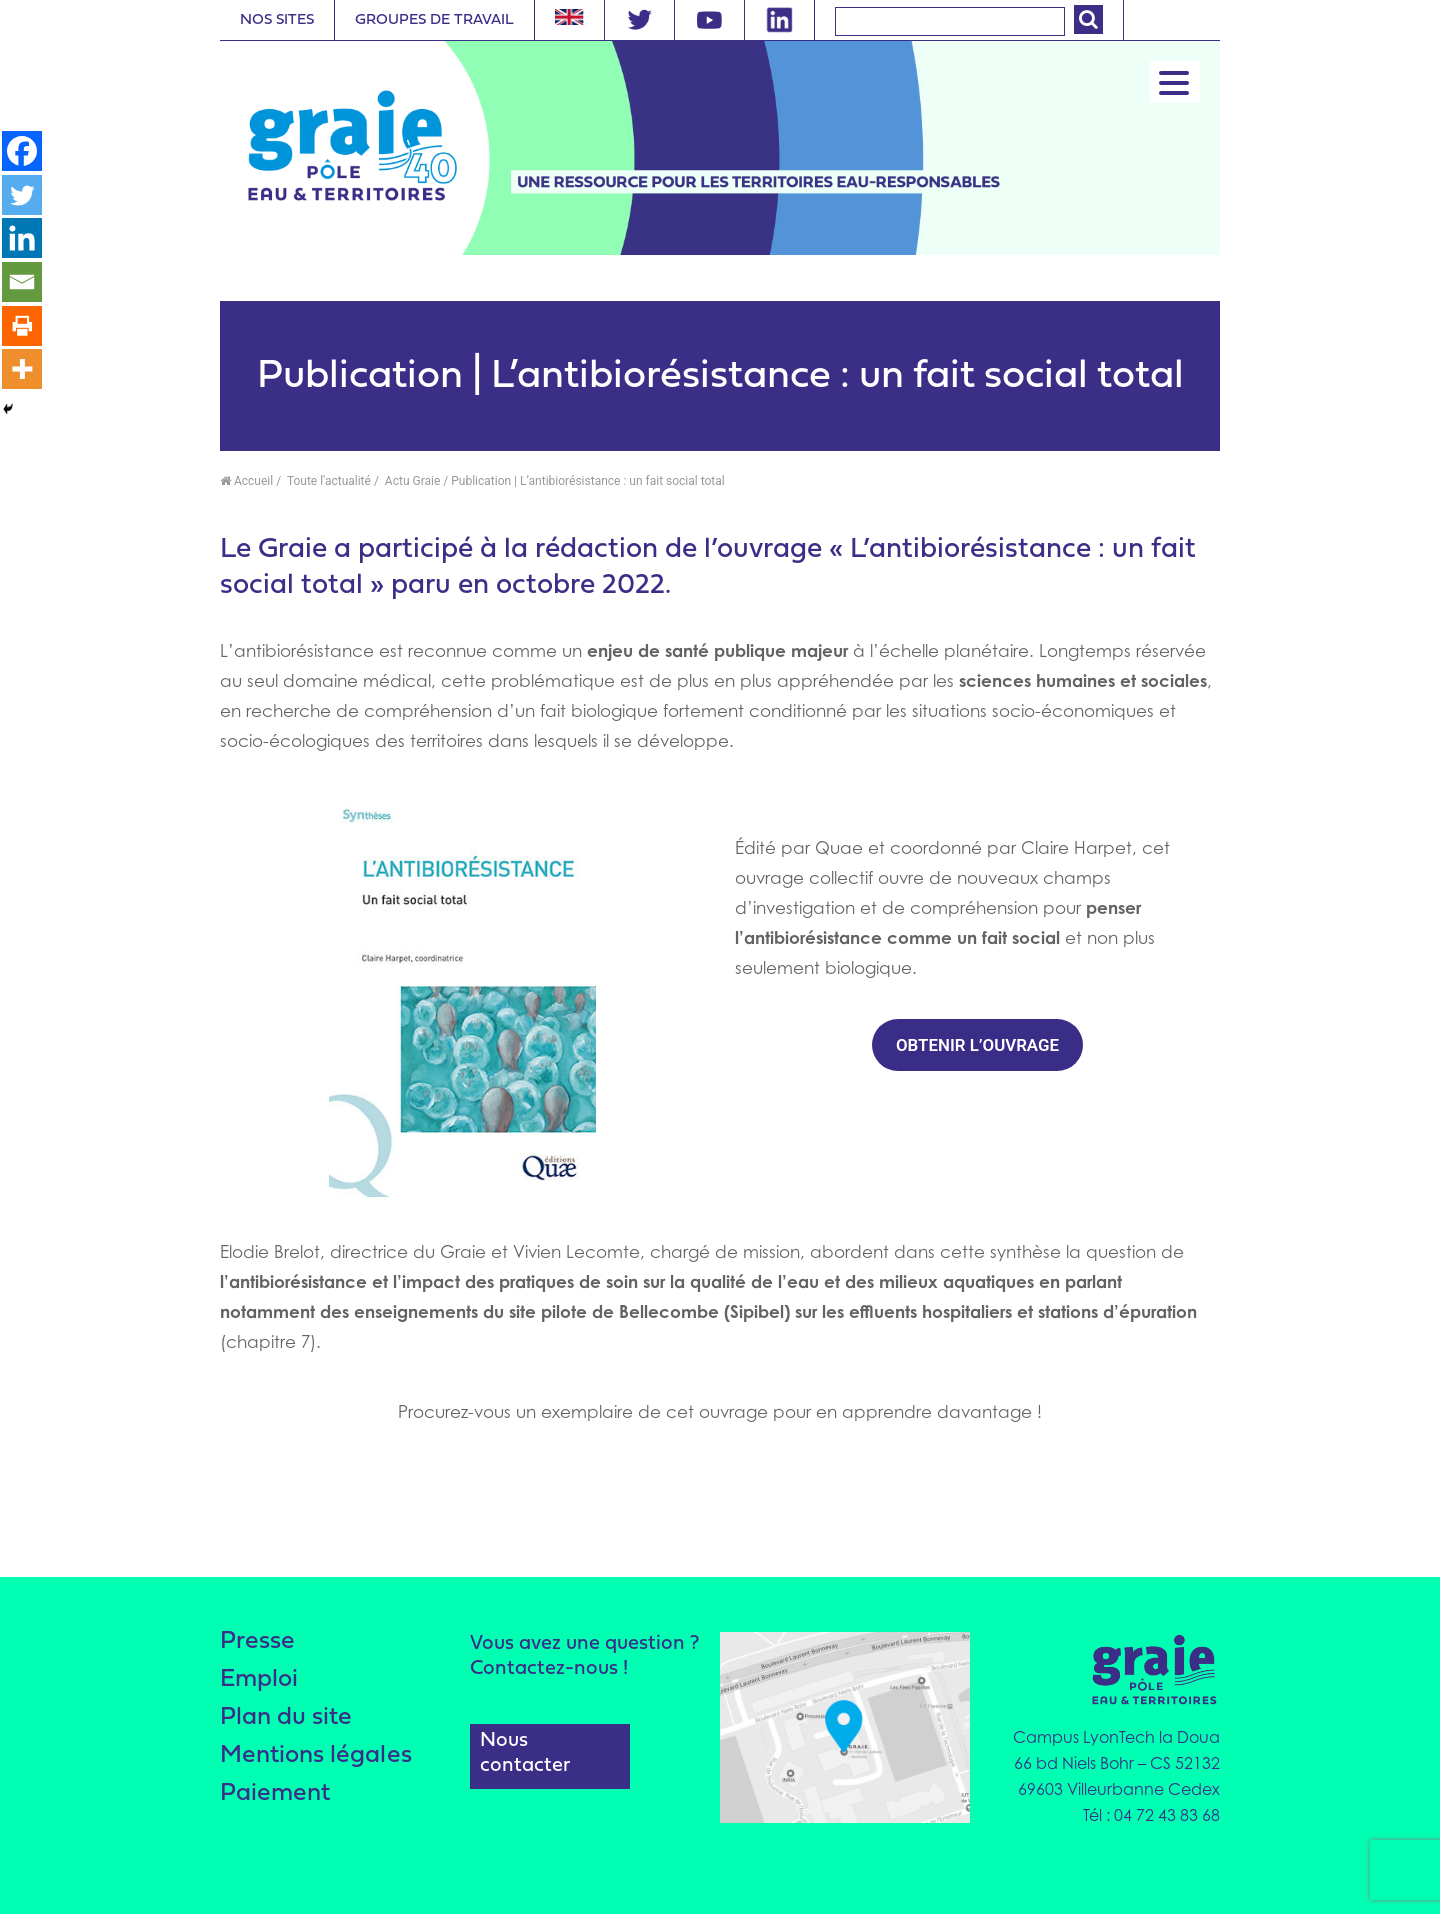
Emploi (260, 1681)
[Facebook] (22, 151)
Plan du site (286, 1720)
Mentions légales (315, 1759)
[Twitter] (22, 195)
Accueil (246, 481)
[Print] (22, 327)
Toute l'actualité (327, 481)
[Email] (22, 283)
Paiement (275, 1798)
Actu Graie (411, 481)
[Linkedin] (22, 239)
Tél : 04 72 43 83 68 (1151, 1815)
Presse (257, 1642)
